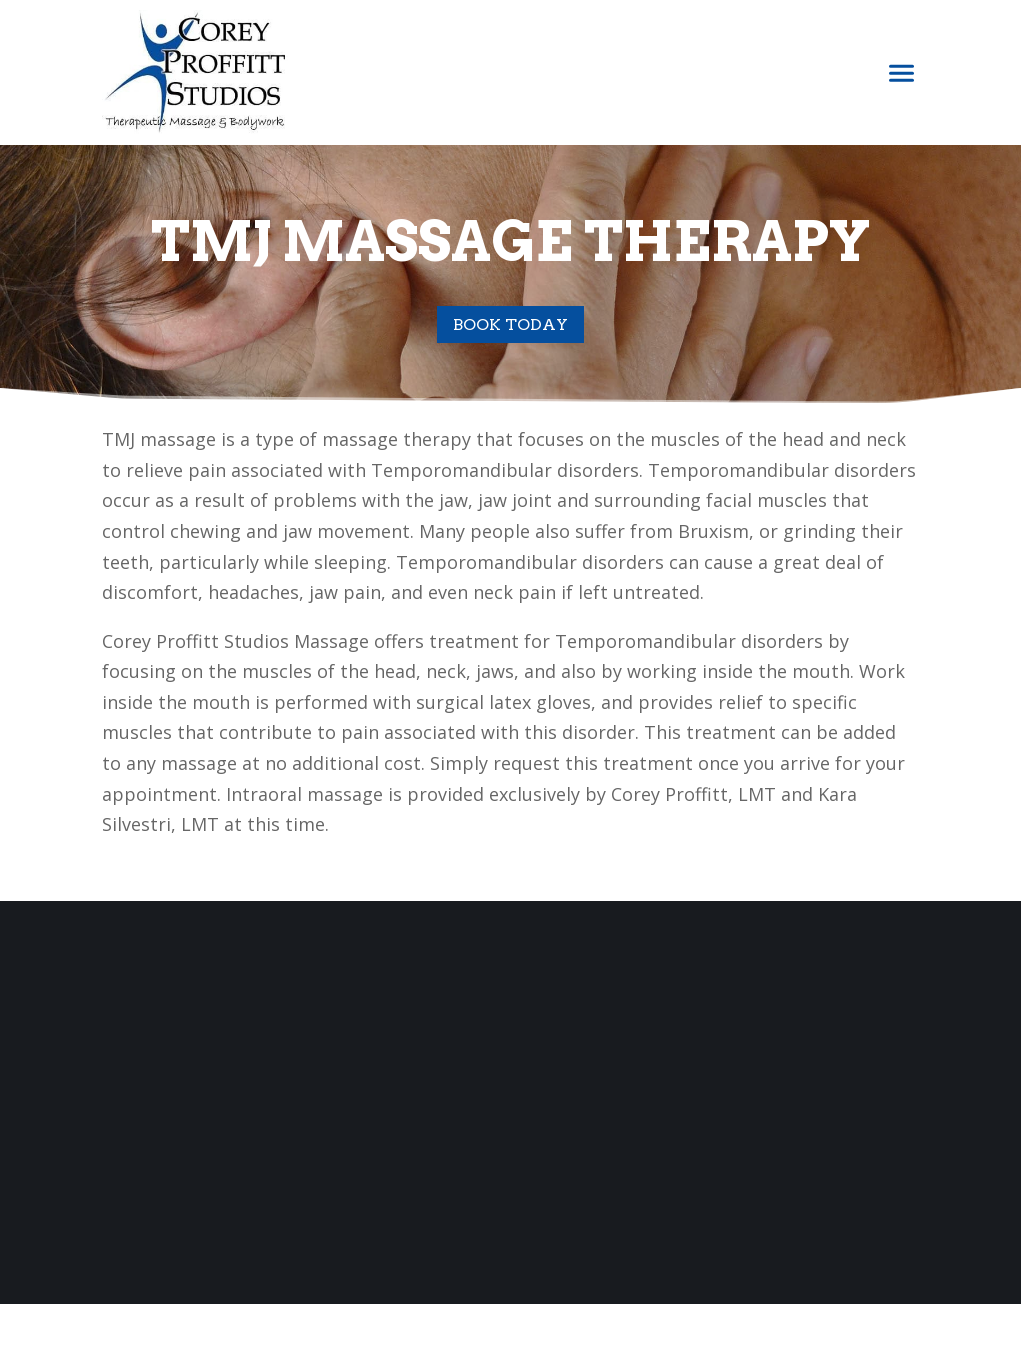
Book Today (510, 324)
